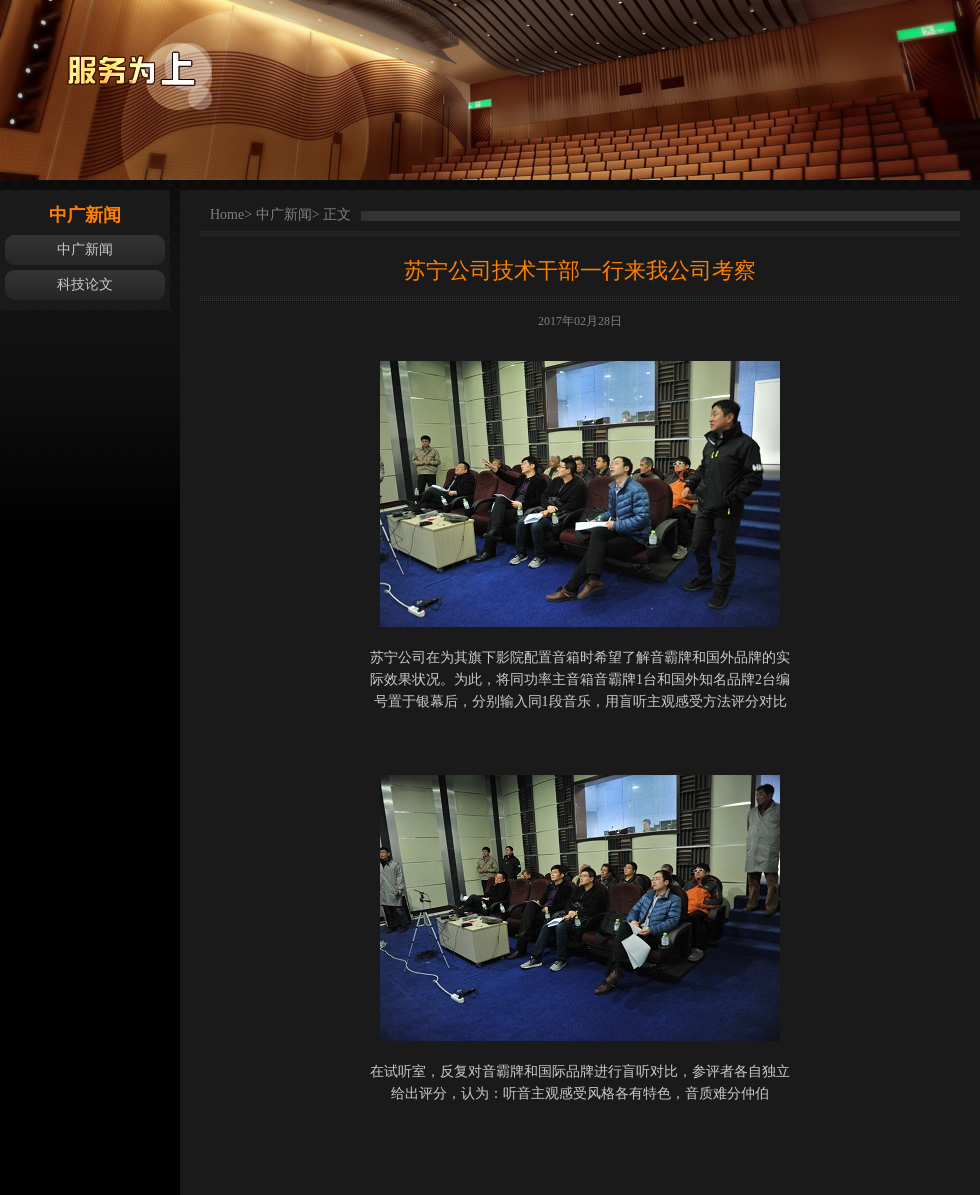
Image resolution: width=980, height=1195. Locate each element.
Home (227, 214)
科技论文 (85, 284)
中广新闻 (85, 249)
